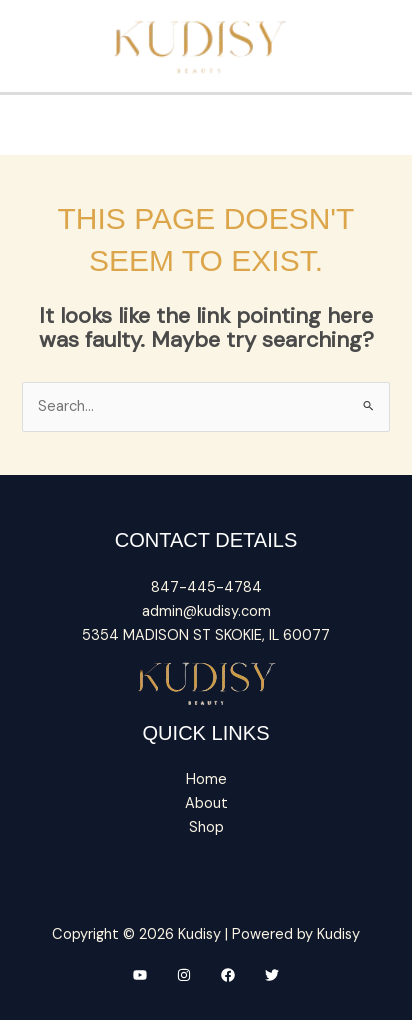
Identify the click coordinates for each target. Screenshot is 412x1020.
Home (206, 779)
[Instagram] (184, 975)
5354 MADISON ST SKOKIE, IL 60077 (206, 635)
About (206, 803)
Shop (206, 827)
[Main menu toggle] (206, 116)
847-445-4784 (206, 587)
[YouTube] (140, 975)
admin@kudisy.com (206, 611)
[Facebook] (228, 975)
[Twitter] (272, 975)
